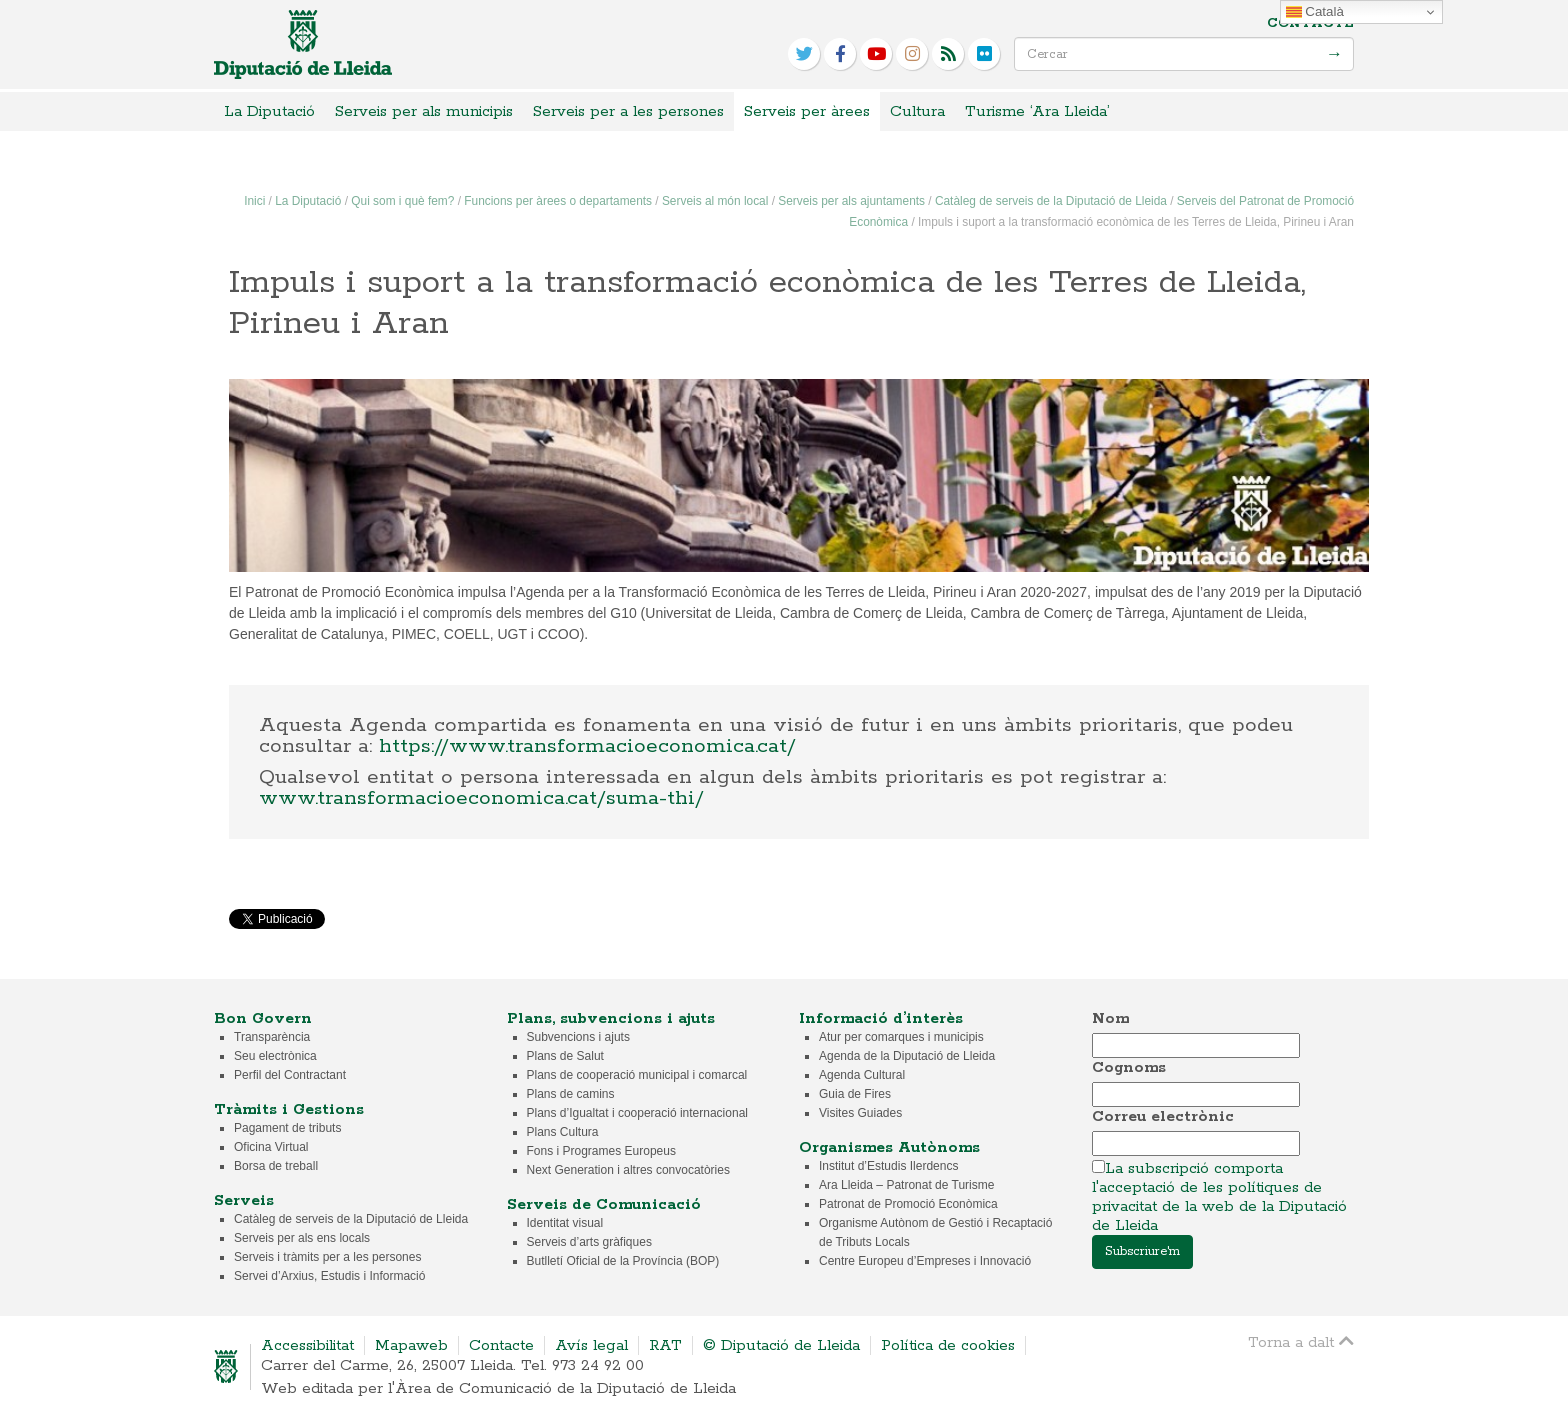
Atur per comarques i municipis (901, 1037)
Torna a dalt (1301, 1341)
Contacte (1310, 23)
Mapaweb (411, 1345)
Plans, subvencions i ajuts (611, 1018)
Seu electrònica (275, 1056)
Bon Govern (263, 1018)
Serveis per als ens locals (302, 1238)
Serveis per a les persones (628, 111)
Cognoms (1129, 1067)
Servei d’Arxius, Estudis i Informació (329, 1276)
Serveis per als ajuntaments (851, 201)
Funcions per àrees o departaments (558, 201)
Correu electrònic (1163, 1116)
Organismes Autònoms (889, 1147)
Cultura (917, 111)
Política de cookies (948, 1345)
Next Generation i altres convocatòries (628, 1170)
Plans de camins (571, 1094)
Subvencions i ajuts (578, 1037)
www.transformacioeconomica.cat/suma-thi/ (481, 798)
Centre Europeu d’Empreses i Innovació (925, 1261)
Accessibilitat (307, 1345)
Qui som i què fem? (402, 201)
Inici (254, 201)
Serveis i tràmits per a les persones (327, 1257)
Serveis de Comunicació (604, 1204)
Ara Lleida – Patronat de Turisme (906, 1185)
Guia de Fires (855, 1094)
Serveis (244, 1200)
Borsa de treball (276, 1166)
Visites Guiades (860, 1113)
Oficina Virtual (271, 1147)
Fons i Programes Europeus (601, 1151)
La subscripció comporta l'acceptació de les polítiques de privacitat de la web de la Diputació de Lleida (1219, 1197)
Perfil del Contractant (290, 1075)
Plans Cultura (563, 1132)
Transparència (272, 1037)
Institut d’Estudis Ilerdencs (888, 1166)
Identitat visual (565, 1223)
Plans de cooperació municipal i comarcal (637, 1075)
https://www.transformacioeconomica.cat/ (587, 746)
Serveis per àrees (807, 111)
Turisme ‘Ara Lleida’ (1037, 111)
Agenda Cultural (862, 1075)
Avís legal (591, 1345)
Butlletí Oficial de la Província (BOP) (623, 1261)
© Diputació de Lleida (781, 1345)
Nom (1110, 1018)
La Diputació (269, 111)
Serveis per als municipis (424, 111)
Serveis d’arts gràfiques (589, 1242)
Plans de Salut (565, 1056)
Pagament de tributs (287, 1128)
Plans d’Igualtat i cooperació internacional (637, 1113)
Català (1315, 12)
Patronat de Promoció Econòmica (908, 1204)
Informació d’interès (881, 1018)
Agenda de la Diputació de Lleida (907, 1056)
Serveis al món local (715, 201)
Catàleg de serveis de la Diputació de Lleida (1051, 201)
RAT (665, 1345)
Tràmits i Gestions (289, 1109)
